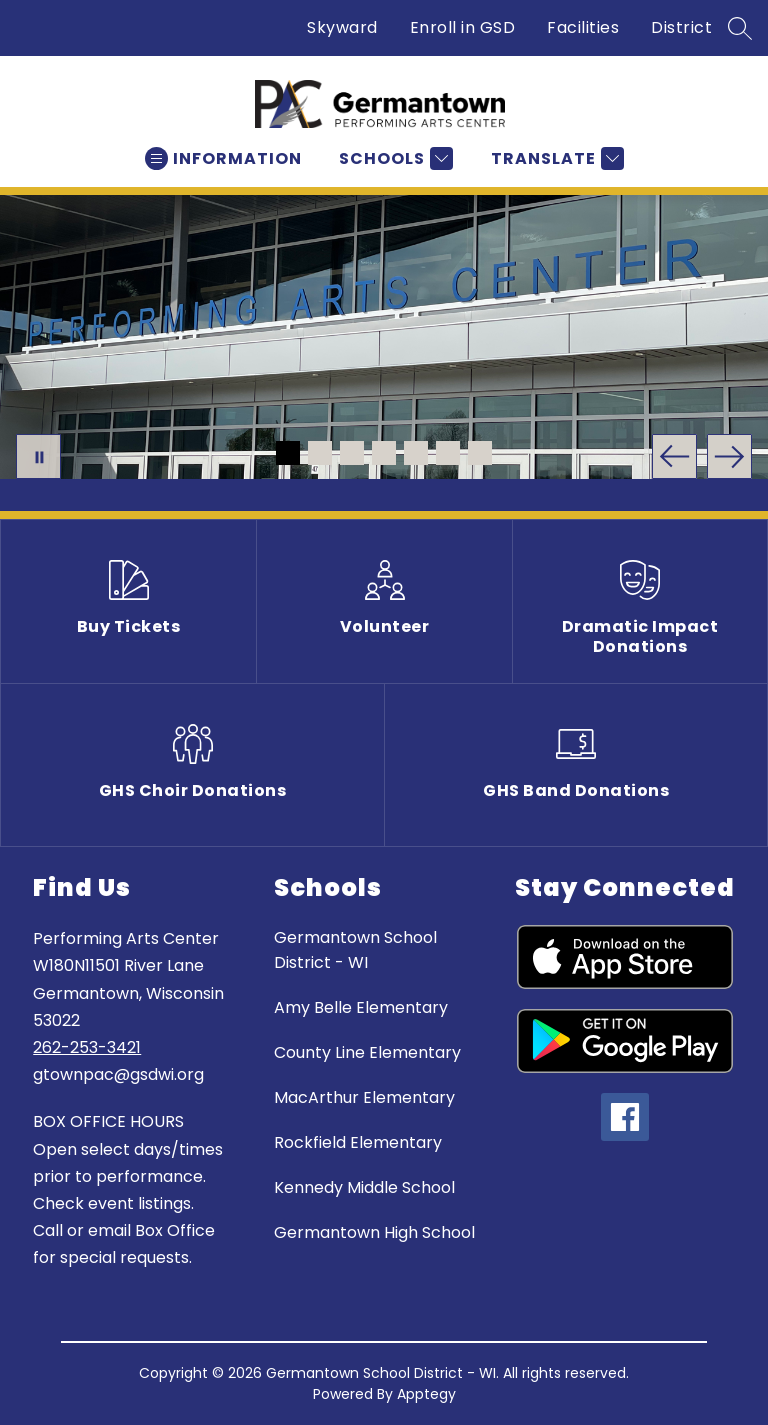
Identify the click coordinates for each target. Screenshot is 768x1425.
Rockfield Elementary (358, 1142)
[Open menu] (223, 158)
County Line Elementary (367, 1052)
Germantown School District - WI (355, 950)
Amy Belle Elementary (361, 1007)
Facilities (583, 27)
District (681, 27)
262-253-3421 (87, 1047)
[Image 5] (416, 453)
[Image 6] (448, 453)
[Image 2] (320, 453)
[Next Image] (729, 456)
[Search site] (740, 28)
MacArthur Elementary (364, 1097)
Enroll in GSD (463, 27)
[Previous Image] (674, 456)
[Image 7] (480, 453)
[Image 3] (352, 453)
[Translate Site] (555, 158)
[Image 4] (384, 453)
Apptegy (426, 1394)
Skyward (342, 27)
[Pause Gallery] (38, 456)
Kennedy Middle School (364, 1187)
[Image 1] (288, 453)
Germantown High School (374, 1232)
